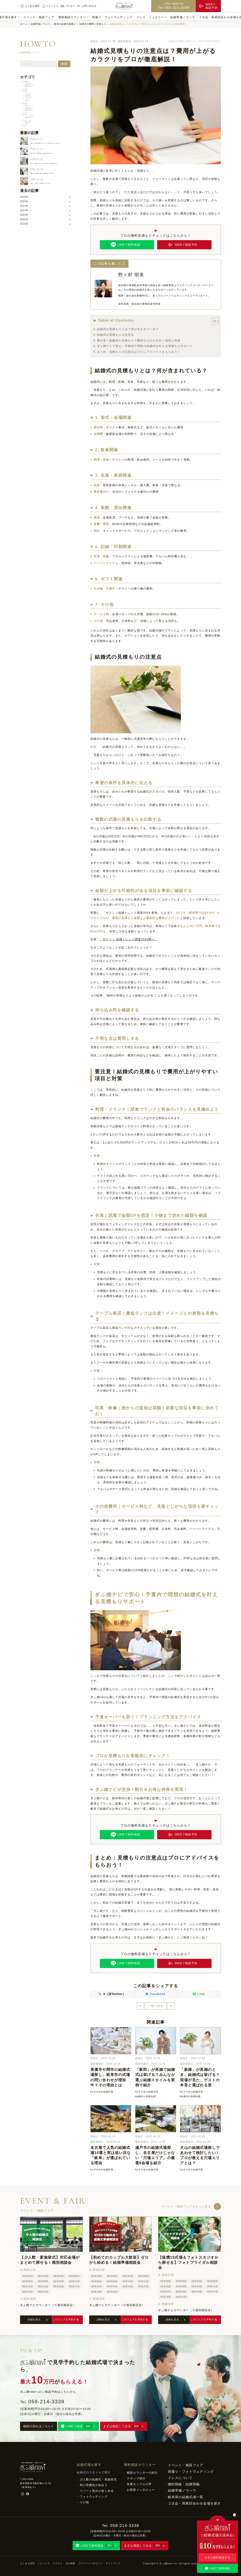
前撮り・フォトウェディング (191, 2471)
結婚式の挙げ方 (33, 122)
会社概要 (70, 2563)
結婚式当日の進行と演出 (43, 191)
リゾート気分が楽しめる (97, 2490)
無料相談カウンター (140, 2464)
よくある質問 (27, 2563)
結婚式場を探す (89, 2464)
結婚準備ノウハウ (40, 24)
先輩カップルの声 (139, 2484)
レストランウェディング (43, 133)
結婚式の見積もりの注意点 (115, 334)
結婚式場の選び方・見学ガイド (46, 102)
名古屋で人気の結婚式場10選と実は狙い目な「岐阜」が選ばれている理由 (110, 2155)
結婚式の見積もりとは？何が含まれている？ (128, 329)
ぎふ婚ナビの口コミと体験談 (43, 225)
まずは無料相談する (217, 2557)
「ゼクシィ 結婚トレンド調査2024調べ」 (129, 939)
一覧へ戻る (155, 2005)
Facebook (156, 1994)
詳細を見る (34, 2319)
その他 (30, 116)
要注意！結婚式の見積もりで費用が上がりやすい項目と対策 (139, 340)
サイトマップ (113, 2563)
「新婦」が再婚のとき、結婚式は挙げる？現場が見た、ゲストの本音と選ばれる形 (200, 2077)
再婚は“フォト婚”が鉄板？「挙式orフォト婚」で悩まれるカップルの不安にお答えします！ (49, 295)
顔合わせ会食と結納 (39, 179)
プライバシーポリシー (90, 2563)
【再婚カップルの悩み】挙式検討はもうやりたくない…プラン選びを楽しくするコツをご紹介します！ (48, 266)
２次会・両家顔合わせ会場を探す (194, 2503)
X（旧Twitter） (112, 1994)
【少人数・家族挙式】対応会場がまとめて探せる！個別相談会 (50, 2260)
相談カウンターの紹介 (142, 2472)
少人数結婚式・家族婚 (41, 145)
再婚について (35, 128)
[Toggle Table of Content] (213, 321)
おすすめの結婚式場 (39, 94)
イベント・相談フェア (185, 2465)
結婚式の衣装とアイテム (39, 202)
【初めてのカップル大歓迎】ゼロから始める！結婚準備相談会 (119, 2260)
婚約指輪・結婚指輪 (184, 2484)
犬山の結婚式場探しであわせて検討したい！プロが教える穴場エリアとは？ (200, 2155)
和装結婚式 (33, 156)
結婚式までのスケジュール (44, 173)
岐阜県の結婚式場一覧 (185, 2497)
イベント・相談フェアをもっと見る (191, 2206)
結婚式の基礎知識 (38, 139)
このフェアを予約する (65, 2319)
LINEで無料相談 (217, 2568)
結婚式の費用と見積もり (92, 24)
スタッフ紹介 (136, 2478)
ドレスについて (180, 2478)
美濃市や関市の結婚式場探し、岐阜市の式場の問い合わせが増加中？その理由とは (110, 2077)
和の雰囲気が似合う (94, 2485)
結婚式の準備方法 (35, 168)
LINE (199, 1994)
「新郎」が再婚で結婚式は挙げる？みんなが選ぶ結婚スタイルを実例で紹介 (155, 2077)
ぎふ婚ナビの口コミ (39, 230)
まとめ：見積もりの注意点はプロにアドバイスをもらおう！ (139, 351)
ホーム (23, 24)
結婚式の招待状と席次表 (43, 185)
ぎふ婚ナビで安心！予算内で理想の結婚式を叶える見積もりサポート (145, 346)
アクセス (58, 2563)
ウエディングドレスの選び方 (46, 207)
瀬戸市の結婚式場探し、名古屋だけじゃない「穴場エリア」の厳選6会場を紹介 (155, 2155)
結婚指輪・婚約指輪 (39, 213)
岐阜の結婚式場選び (65, 24)
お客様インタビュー (141, 2489)
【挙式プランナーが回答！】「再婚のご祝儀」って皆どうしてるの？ (48, 321)
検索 (67, 66)
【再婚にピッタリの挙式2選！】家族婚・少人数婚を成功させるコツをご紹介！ (48, 307)
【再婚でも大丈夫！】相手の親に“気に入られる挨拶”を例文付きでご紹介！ (48, 279)
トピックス (44, 2563)
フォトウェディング (39, 150)
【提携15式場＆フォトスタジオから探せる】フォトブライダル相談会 (188, 2262)
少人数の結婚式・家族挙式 (98, 2479)
